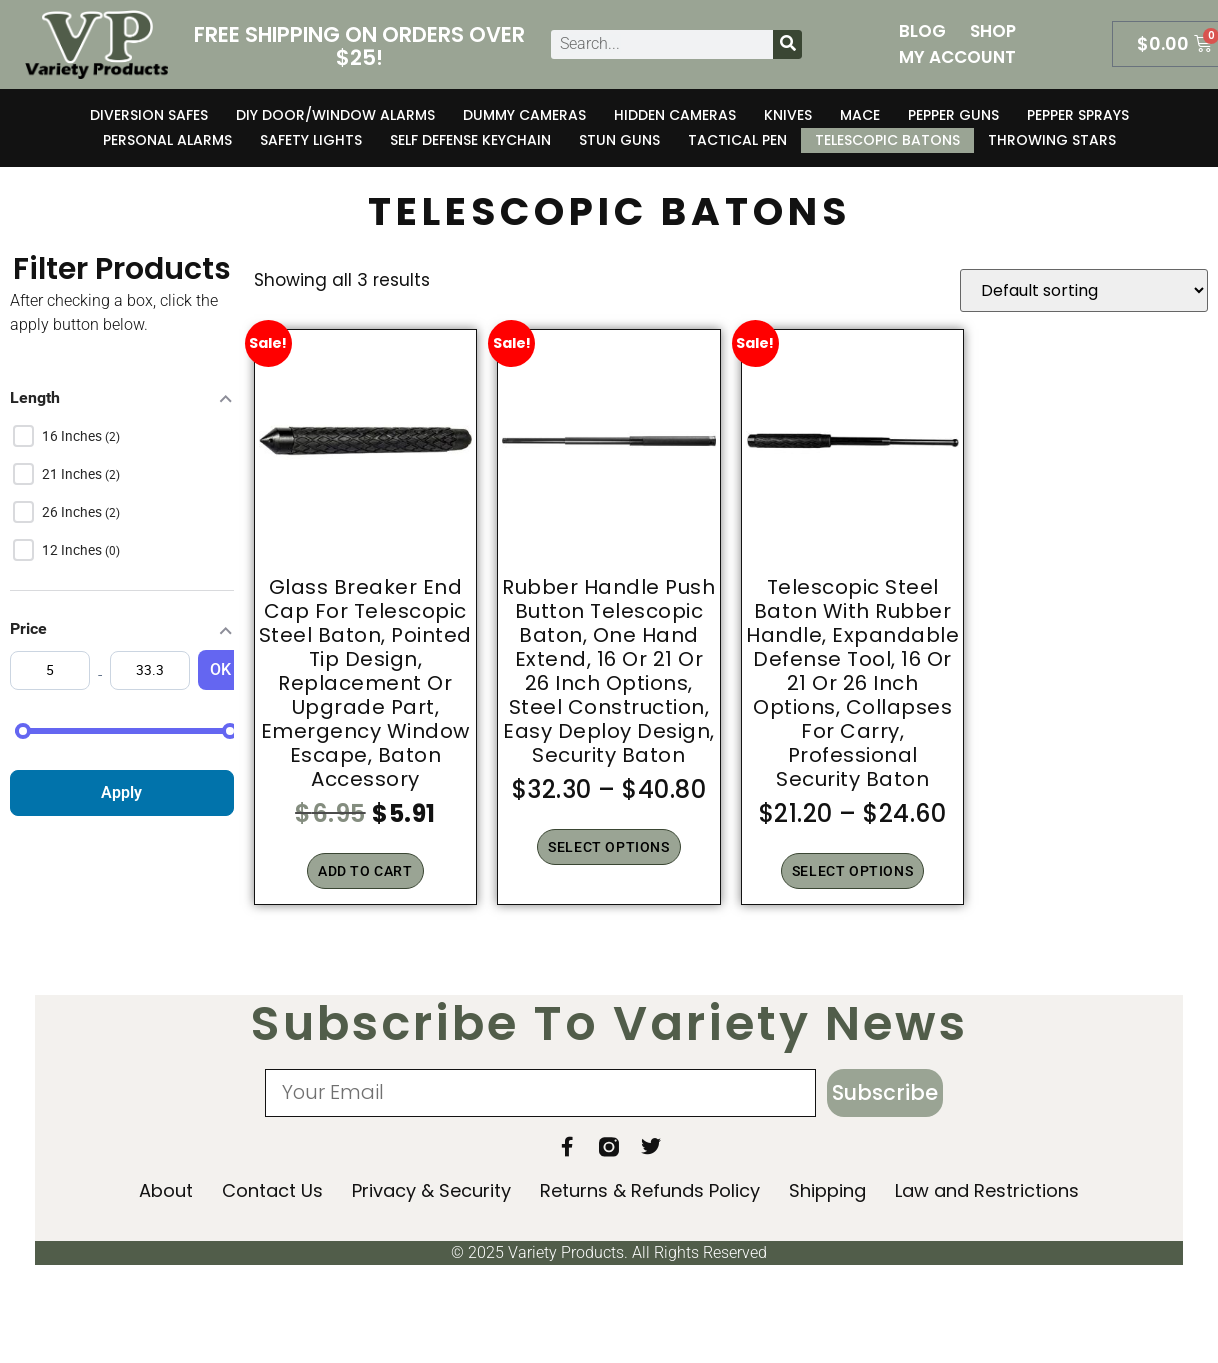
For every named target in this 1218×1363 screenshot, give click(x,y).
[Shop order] (1084, 290)
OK (220, 669)
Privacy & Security (431, 1191)
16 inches (73, 436)
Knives (788, 115)
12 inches (73, 550)
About (166, 1191)
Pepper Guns (953, 115)
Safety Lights (311, 140)
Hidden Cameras (675, 115)
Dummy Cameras (524, 115)
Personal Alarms (167, 140)
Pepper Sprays (1078, 115)
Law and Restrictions (987, 1191)
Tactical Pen (737, 140)
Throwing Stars (1052, 140)
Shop (993, 31)
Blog (922, 31)
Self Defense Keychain (470, 140)
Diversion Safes (149, 115)
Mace (860, 115)
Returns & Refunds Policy (650, 1191)
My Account (957, 57)
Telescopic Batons (887, 140)
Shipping (827, 1191)
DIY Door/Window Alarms (335, 115)
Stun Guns (619, 140)
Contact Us (272, 1191)
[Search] (787, 44)
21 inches (73, 474)
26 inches (73, 512)
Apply (121, 792)
